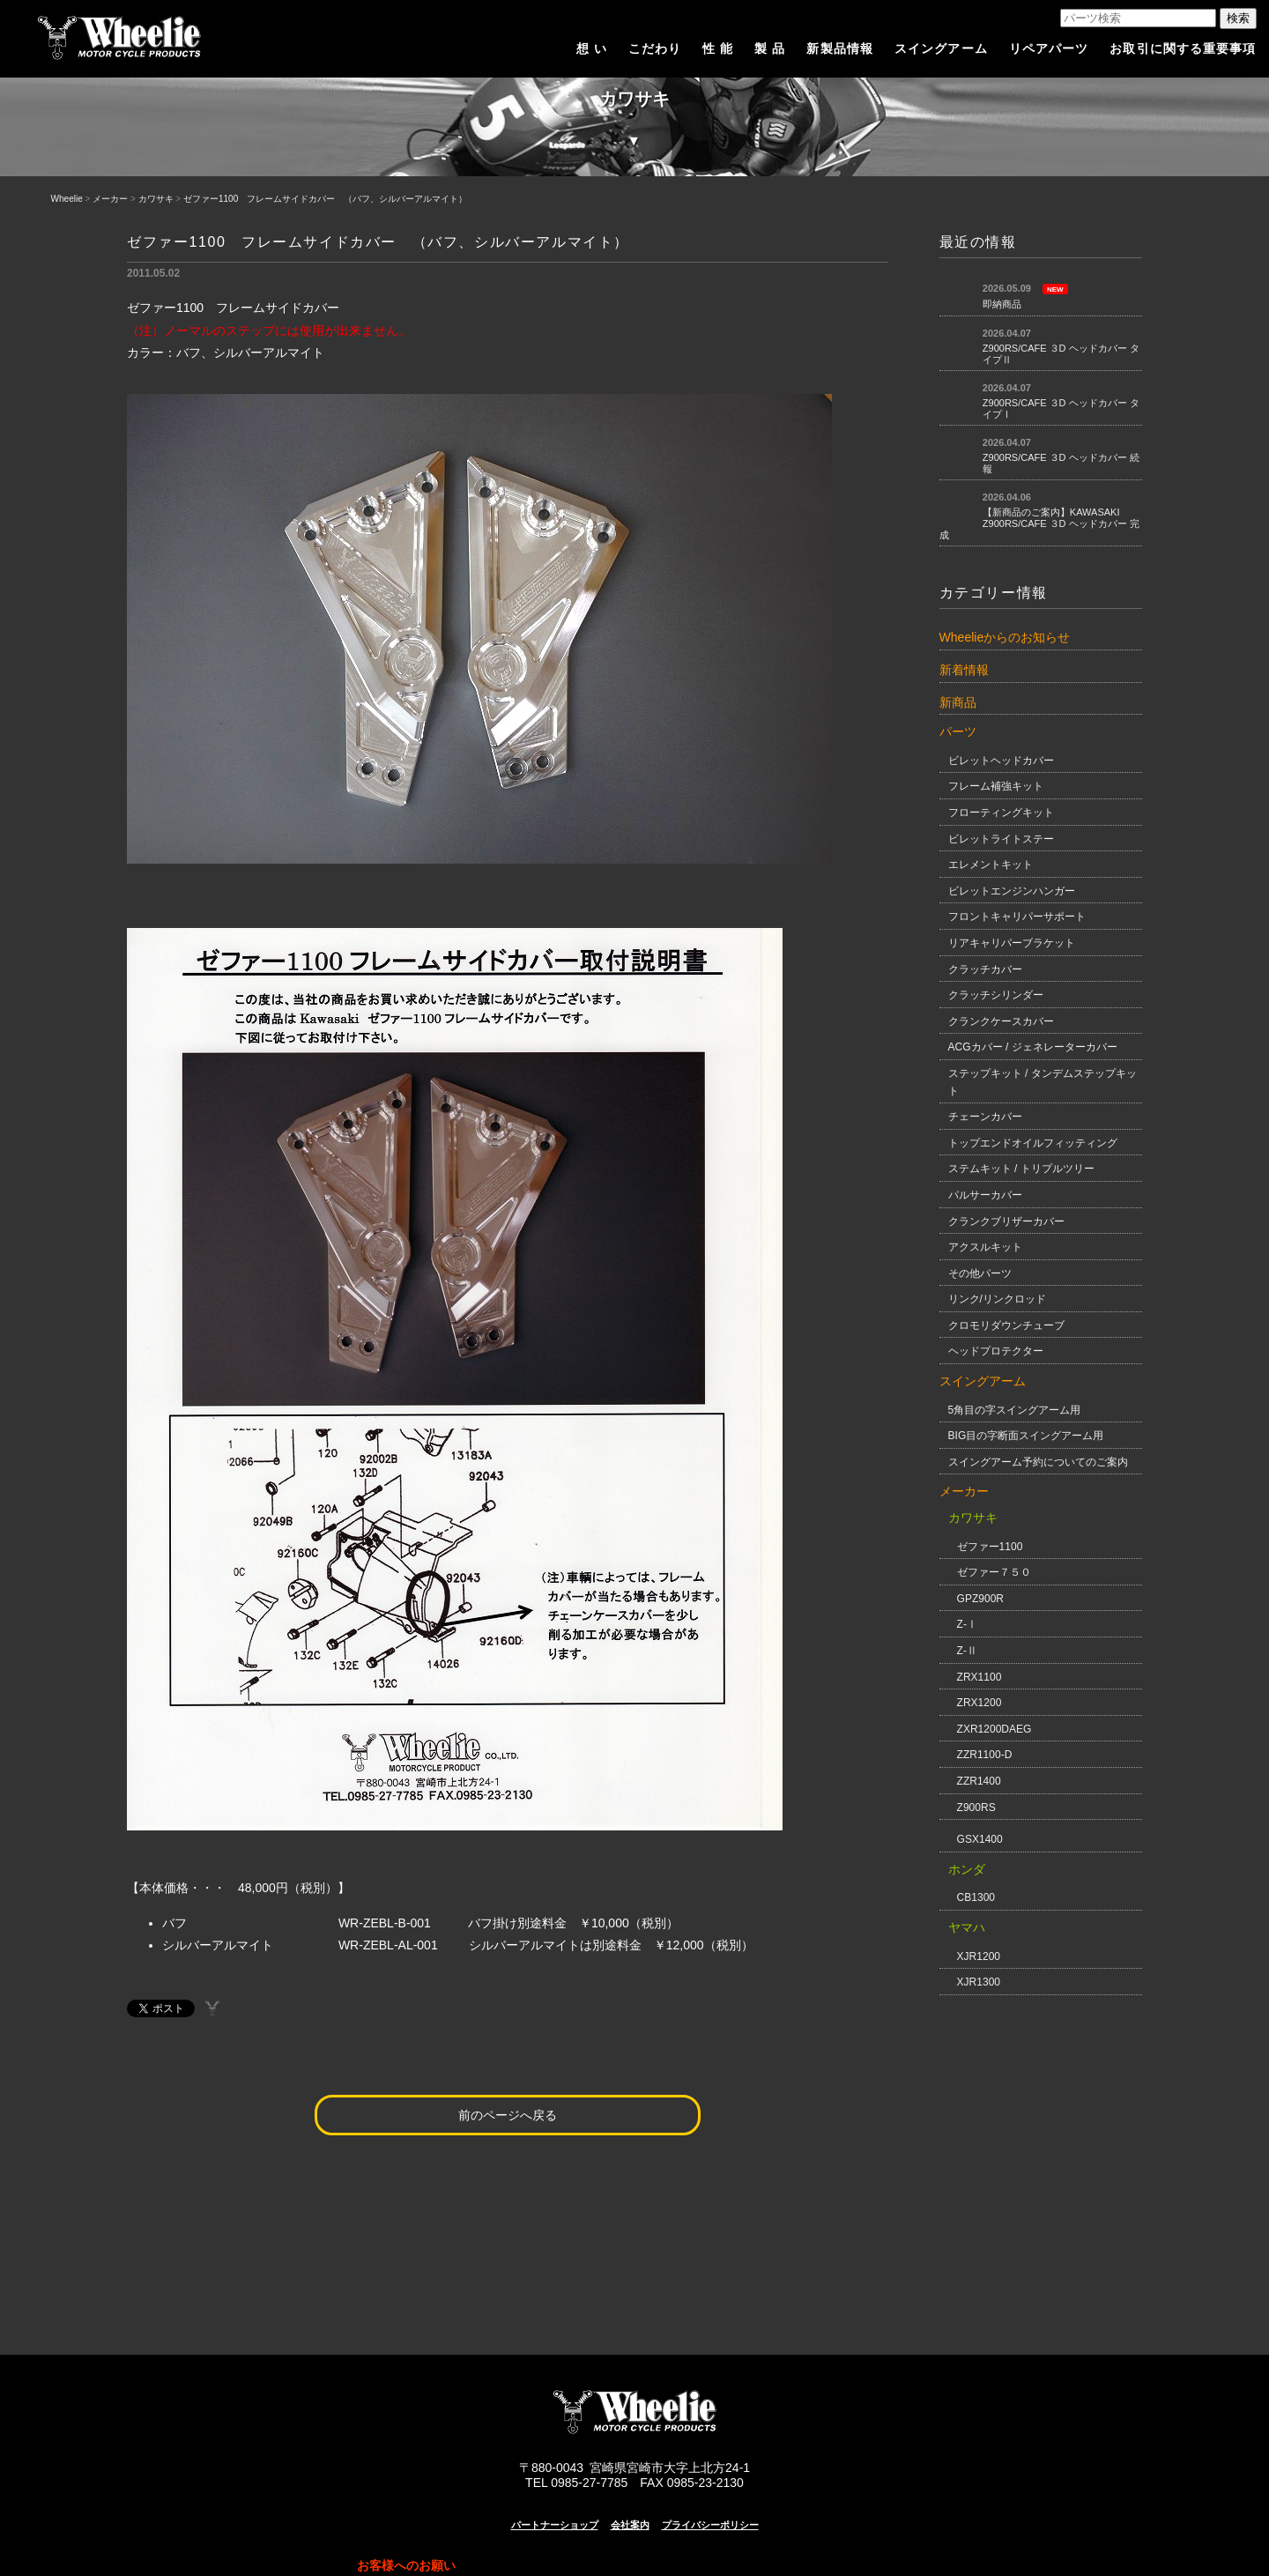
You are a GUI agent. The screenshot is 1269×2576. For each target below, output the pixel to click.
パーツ (957, 731)
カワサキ (156, 199)
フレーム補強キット (995, 786)
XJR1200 (978, 1956)
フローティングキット (1001, 812)
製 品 (769, 48)
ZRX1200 (979, 1702)
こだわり (654, 48)
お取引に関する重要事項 (1182, 48)
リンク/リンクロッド (997, 1299)
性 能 (717, 48)
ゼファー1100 (990, 1546)
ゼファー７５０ (994, 1572)
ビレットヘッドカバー (1001, 760)
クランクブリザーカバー (1006, 1221)
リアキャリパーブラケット (1011, 943)
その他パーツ (980, 1273)
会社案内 (630, 2525)
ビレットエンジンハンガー (1011, 891)
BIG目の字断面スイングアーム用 (1026, 1435)
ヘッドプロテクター (995, 1351)
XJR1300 (978, 1982)
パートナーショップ (554, 2525)
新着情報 (964, 670)
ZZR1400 (979, 1781)
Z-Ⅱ (967, 1650)
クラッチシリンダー (995, 995)
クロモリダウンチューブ (1006, 1325)
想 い (591, 48)
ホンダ (966, 1869)
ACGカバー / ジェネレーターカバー (1032, 1047)
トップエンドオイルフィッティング (1032, 1143)
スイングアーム (941, 48)
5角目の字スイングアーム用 (1014, 1410)
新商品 (957, 702)
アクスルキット (985, 1247)
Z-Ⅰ (967, 1624)
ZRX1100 (979, 1677)
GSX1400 (980, 1839)
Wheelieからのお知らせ (1005, 637)
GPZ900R (980, 1598)
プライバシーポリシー (710, 2525)
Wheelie (67, 199)
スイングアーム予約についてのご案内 (1038, 1462)
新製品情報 (839, 48)
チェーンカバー (985, 1116)
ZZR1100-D (985, 1754)
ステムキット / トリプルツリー (1021, 1168)
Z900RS (976, 1807)
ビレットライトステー (1001, 839)
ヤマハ (966, 1927)
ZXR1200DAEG (994, 1729)
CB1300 (976, 1897)
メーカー (110, 199)
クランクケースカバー (1001, 1021)
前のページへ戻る (507, 2115)
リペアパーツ (1049, 48)
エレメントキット (990, 864)
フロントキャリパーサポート (1017, 916)
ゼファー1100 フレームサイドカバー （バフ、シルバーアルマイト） (325, 199)
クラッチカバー (985, 969)
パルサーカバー (985, 1195)
